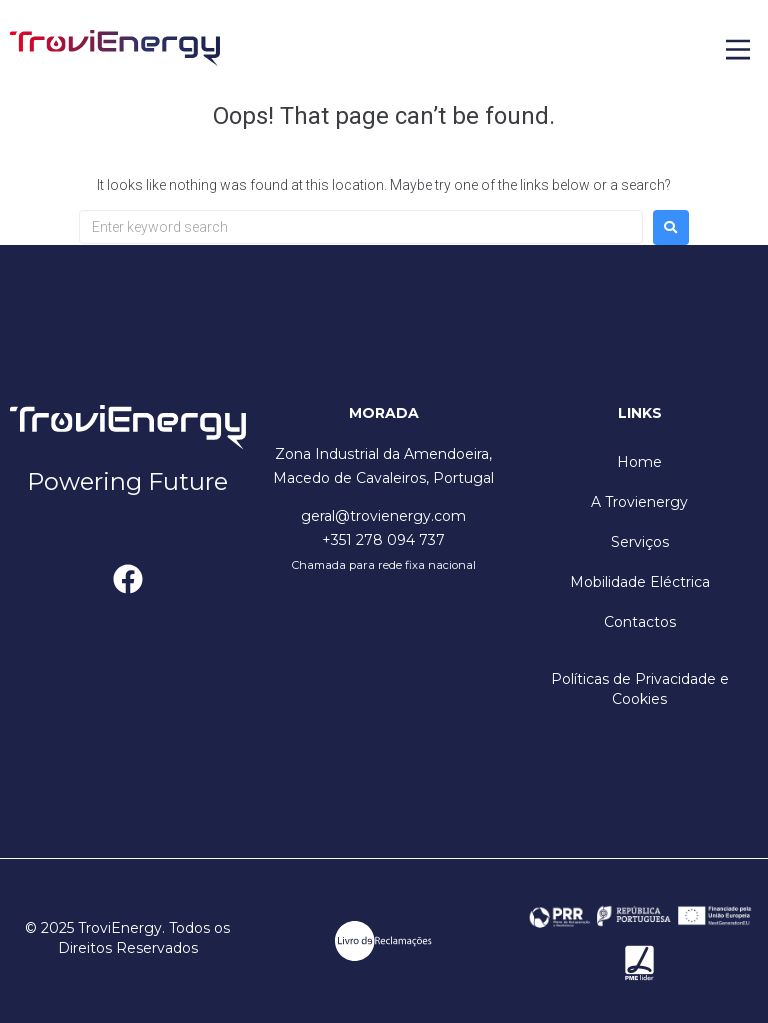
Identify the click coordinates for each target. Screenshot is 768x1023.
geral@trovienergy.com (383, 516)
